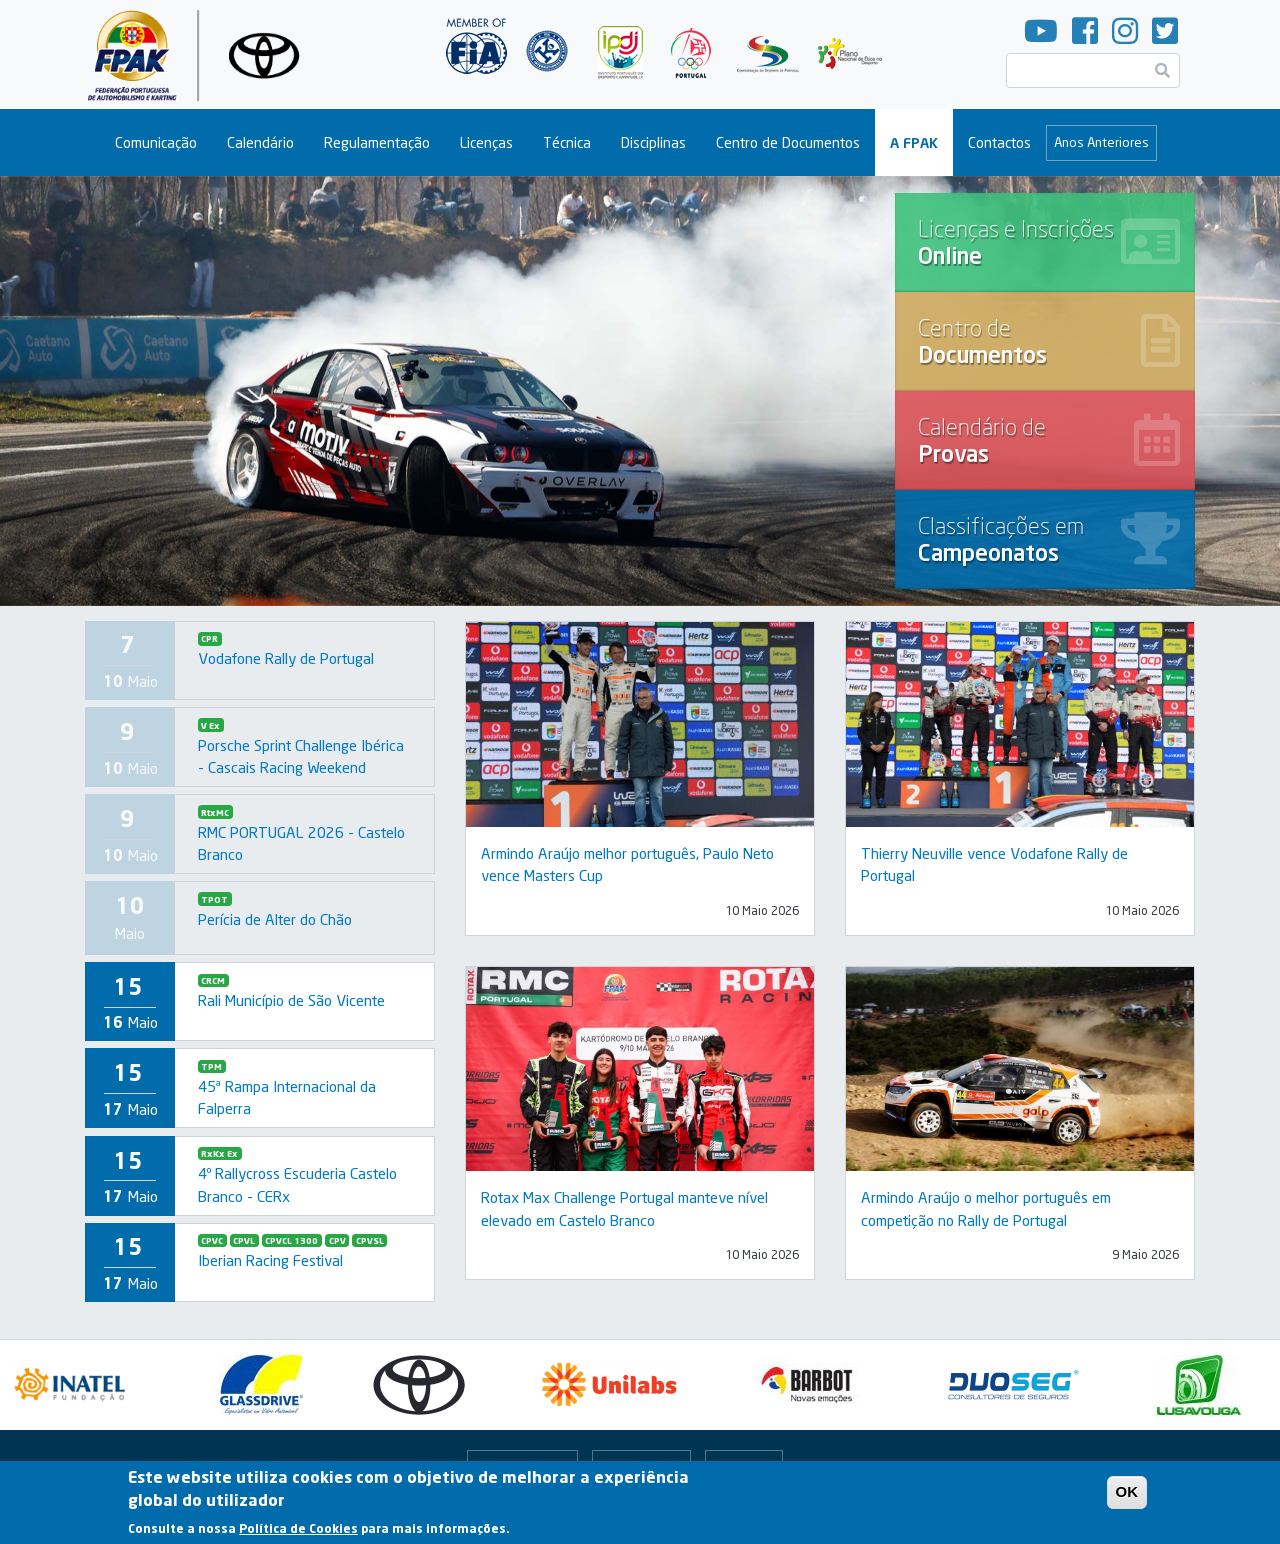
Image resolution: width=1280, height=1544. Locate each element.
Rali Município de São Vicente (291, 1000)
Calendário (260, 142)
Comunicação (156, 142)
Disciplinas (653, 142)
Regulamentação (377, 142)
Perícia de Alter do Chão (275, 919)
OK (1127, 1491)
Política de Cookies (298, 1528)
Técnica (567, 142)
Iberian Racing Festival (270, 1260)
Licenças (486, 142)
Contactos (999, 142)
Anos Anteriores (1101, 142)
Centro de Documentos (788, 142)
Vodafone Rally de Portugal (286, 658)
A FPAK (914, 142)
